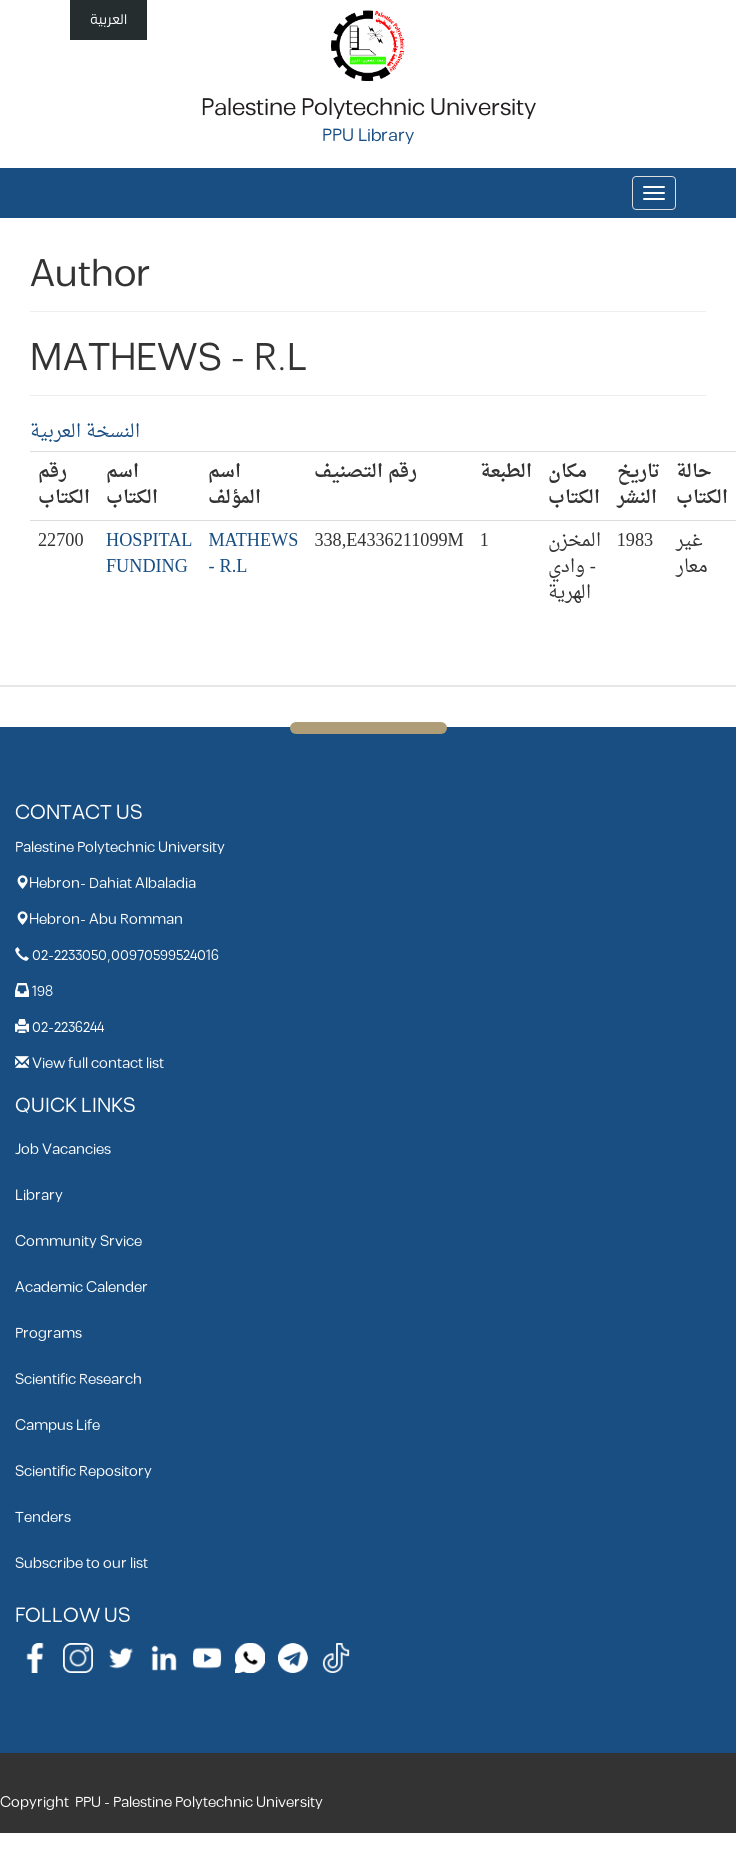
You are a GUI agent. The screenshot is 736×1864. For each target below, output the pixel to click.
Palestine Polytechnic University (368, 108)
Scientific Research (78, 1379)
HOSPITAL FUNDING (149, 554)
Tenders (43, 1517)
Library (39, 1195)
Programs (48, 1333)
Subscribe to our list (81, 1563)
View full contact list (98, 1063)
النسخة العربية (85, 432)
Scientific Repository (83, 1471)
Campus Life (57, 1425)
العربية (108, 19)
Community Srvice (78, 1241)
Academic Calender (81, 1287)
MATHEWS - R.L (253, 554)
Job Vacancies (63, 1149)
